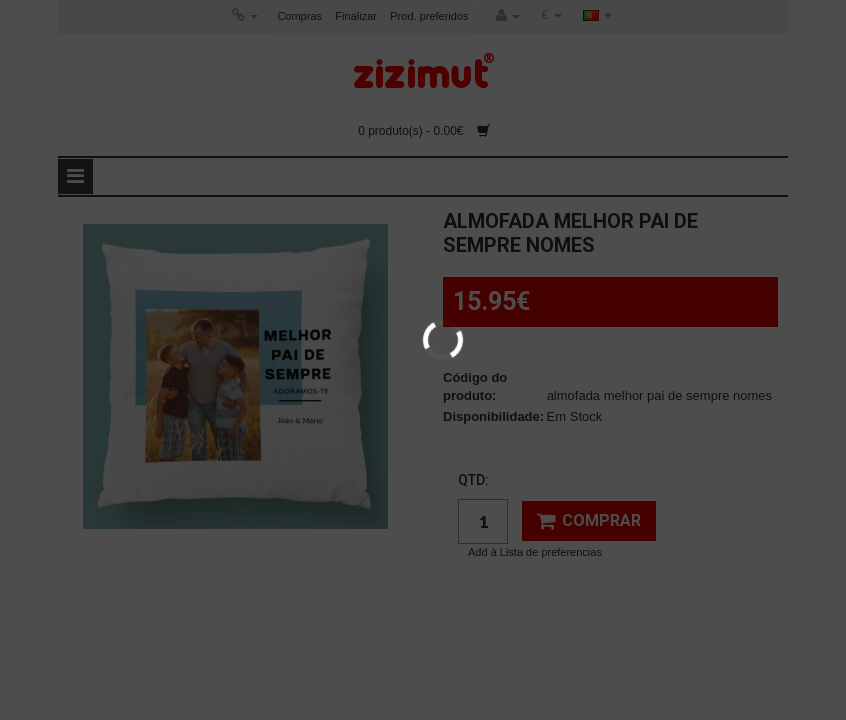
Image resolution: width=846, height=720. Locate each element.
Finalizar (356, 16)
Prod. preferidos (429, 16)
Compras (299, 16)
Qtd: (473, 480)
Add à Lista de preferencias (535, 552)
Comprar (589, 521)
